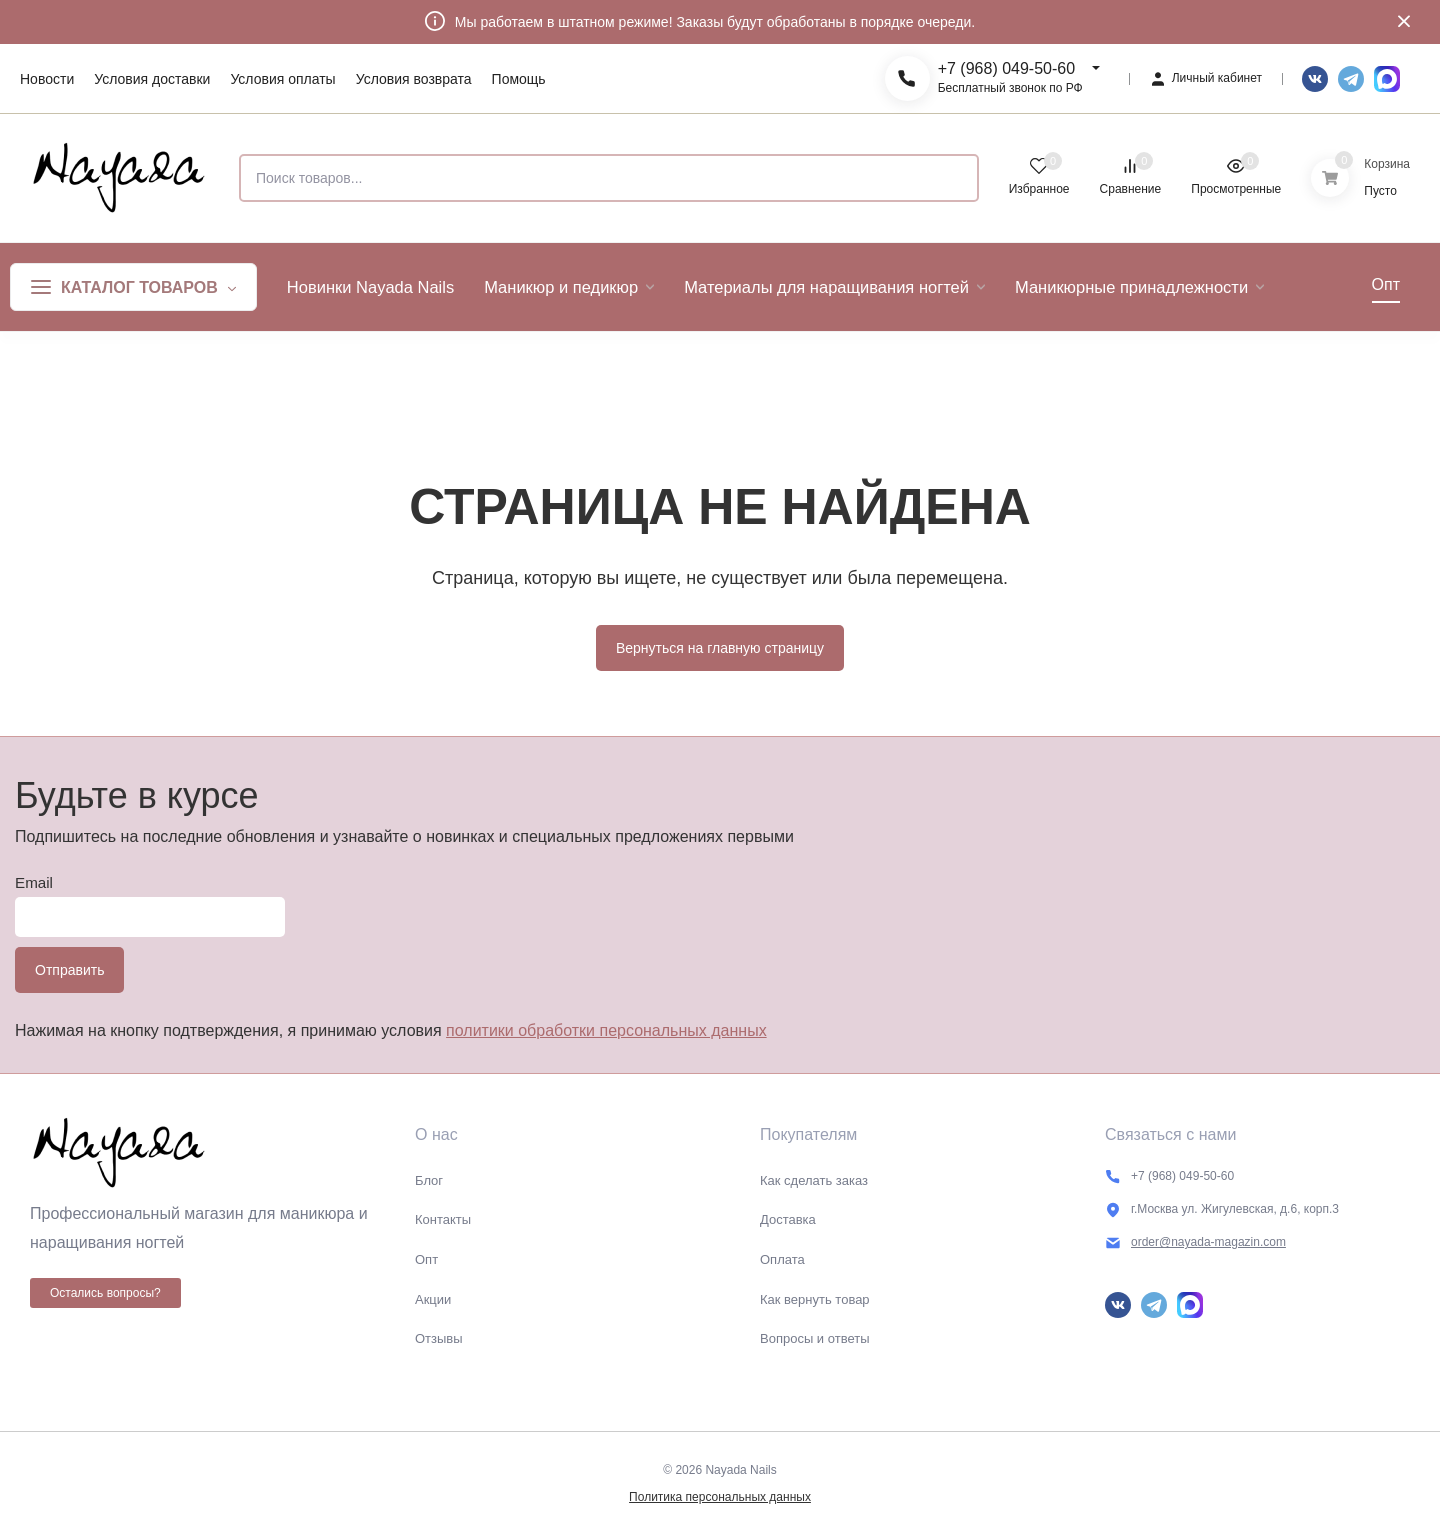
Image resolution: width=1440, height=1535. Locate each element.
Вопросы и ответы (814, 1338)
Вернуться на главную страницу (720, 648)
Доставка (788, 1219)
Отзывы (439, 1338)
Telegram (1351, 79)
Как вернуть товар (815, 1299)
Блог (429, 1180)
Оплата (782, 1259)
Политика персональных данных (720, 1497)
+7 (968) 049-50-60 (1006, 68)
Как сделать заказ (814, 1180)
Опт (426, 1259)
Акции (433, 1299)
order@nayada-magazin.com (1208, 1242)
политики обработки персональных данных (606, 1030)
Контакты (443, 1219)
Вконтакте (1315, 79)
